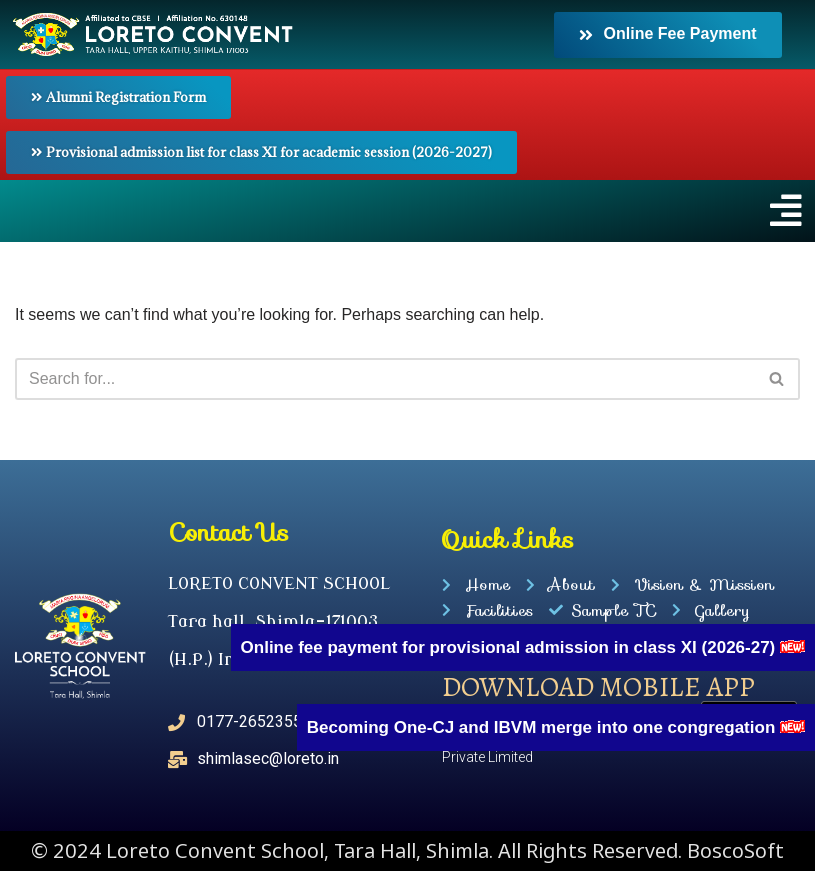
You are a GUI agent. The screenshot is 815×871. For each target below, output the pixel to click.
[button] (407, 211)
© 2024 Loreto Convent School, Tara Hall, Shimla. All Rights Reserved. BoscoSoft (407, 850)
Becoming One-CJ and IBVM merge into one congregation (543, 727)
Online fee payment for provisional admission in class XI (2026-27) (510, 647)
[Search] (385, 379)
